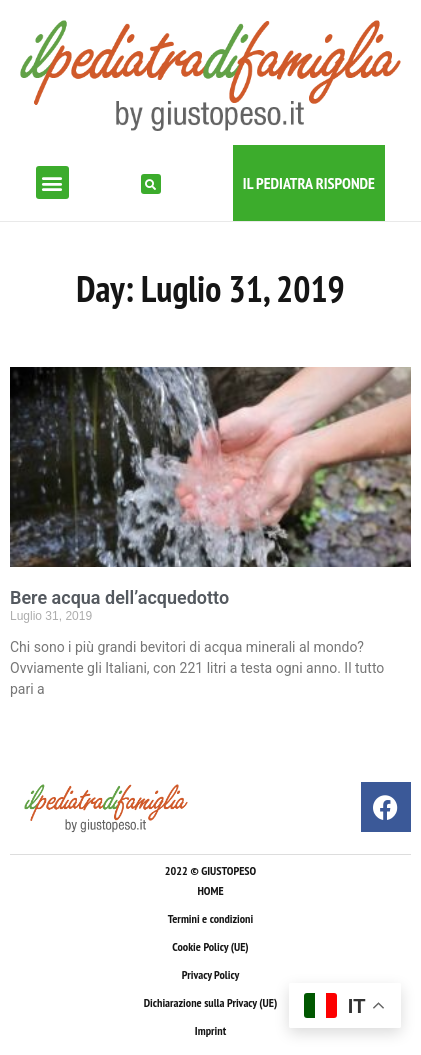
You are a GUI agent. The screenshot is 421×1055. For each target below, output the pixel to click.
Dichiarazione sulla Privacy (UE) (211, 1002)
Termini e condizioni (210, 918)
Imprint (210, 1030)
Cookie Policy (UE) (210, 946)
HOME (210, 890)
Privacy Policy (210, 974)
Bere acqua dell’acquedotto (119, 597)
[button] (52, 182)
